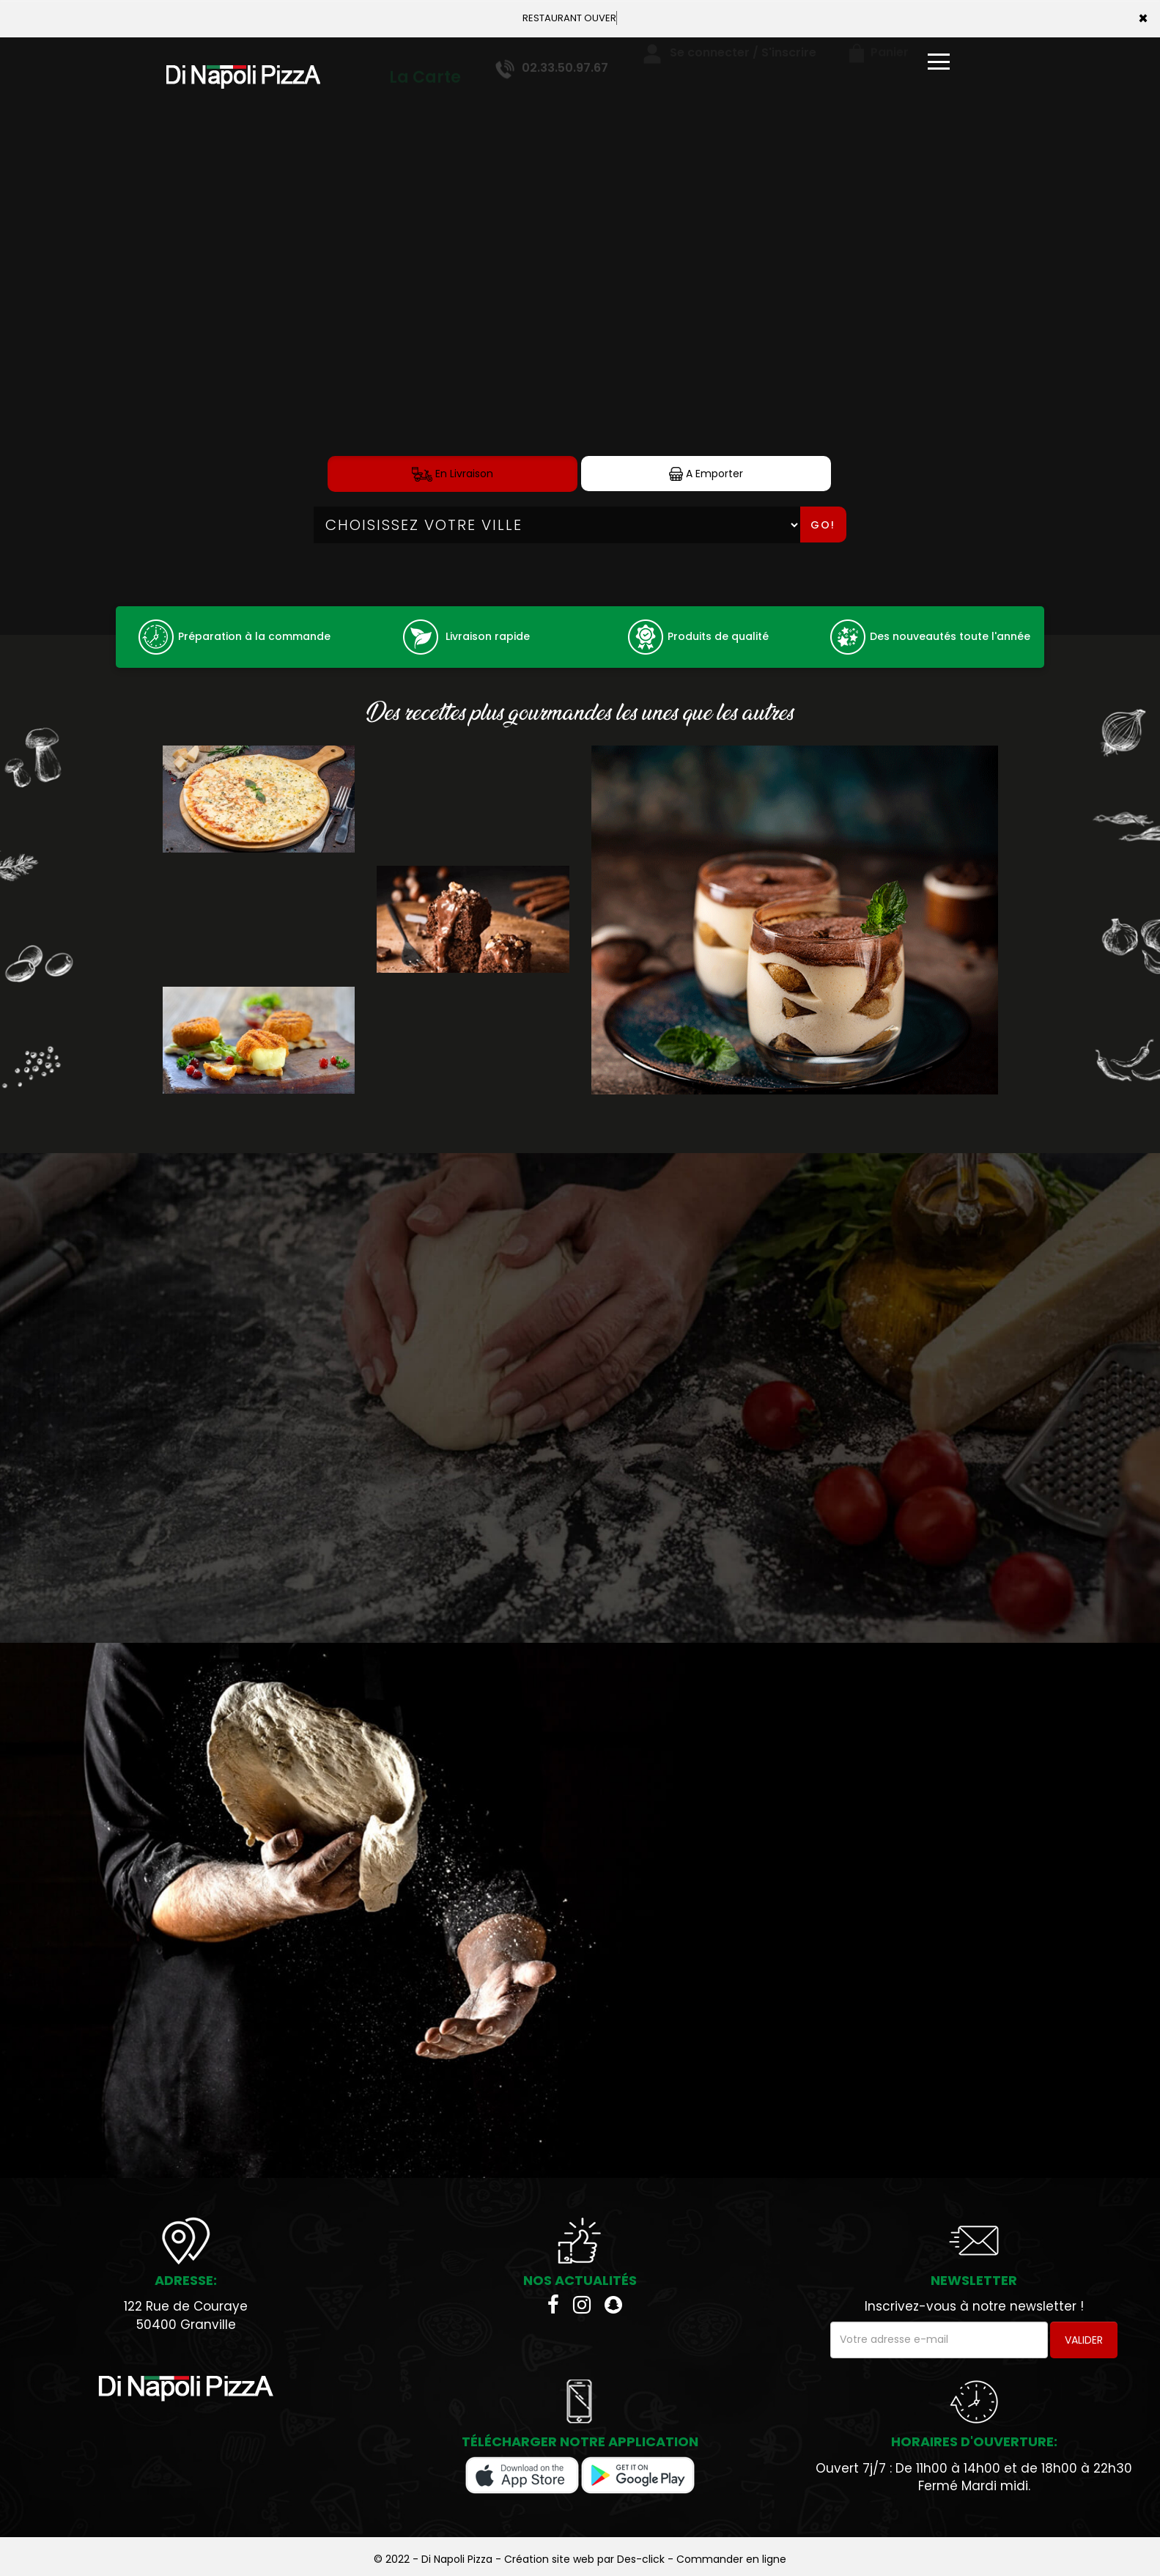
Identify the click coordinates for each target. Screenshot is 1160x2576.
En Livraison (452, 474)
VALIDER (1084, 2340)
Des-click (641, 2559)
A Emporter (706, 474)
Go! (822, 525)
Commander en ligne (731, 2559)
